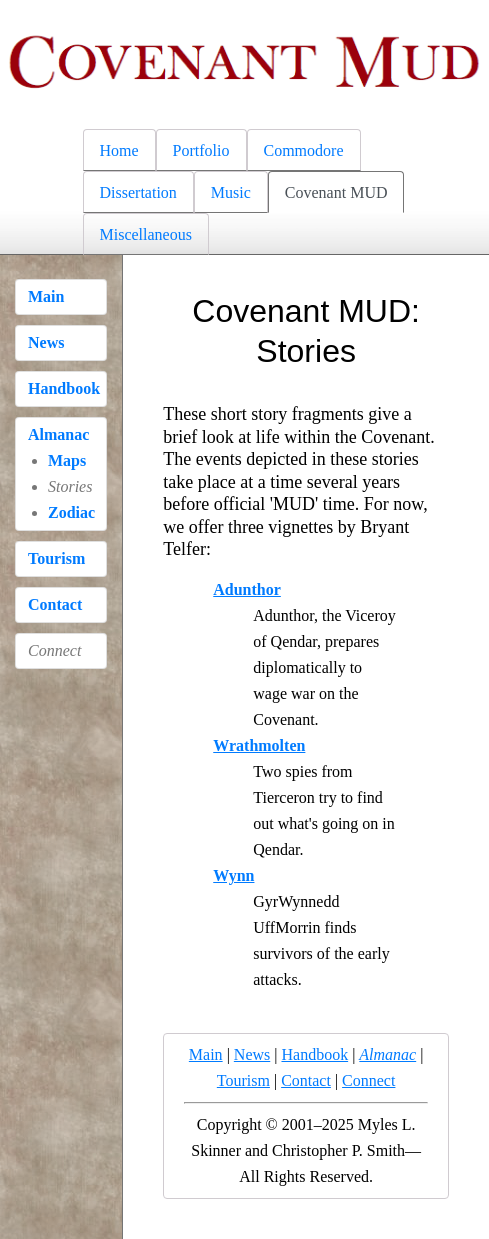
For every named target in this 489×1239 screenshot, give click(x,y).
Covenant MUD (336, 192)
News (46, 342)
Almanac (58, 434)
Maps (67, 460)
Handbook (64, 388)
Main (46, 296)
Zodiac (71, 512)
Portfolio (201, 150)
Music (231, 192)
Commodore (304, 150)
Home (119, 150)
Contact (55, 604)
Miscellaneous (146, 234)
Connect (368, 1080)
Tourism (56, 558)
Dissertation (138, 192)
